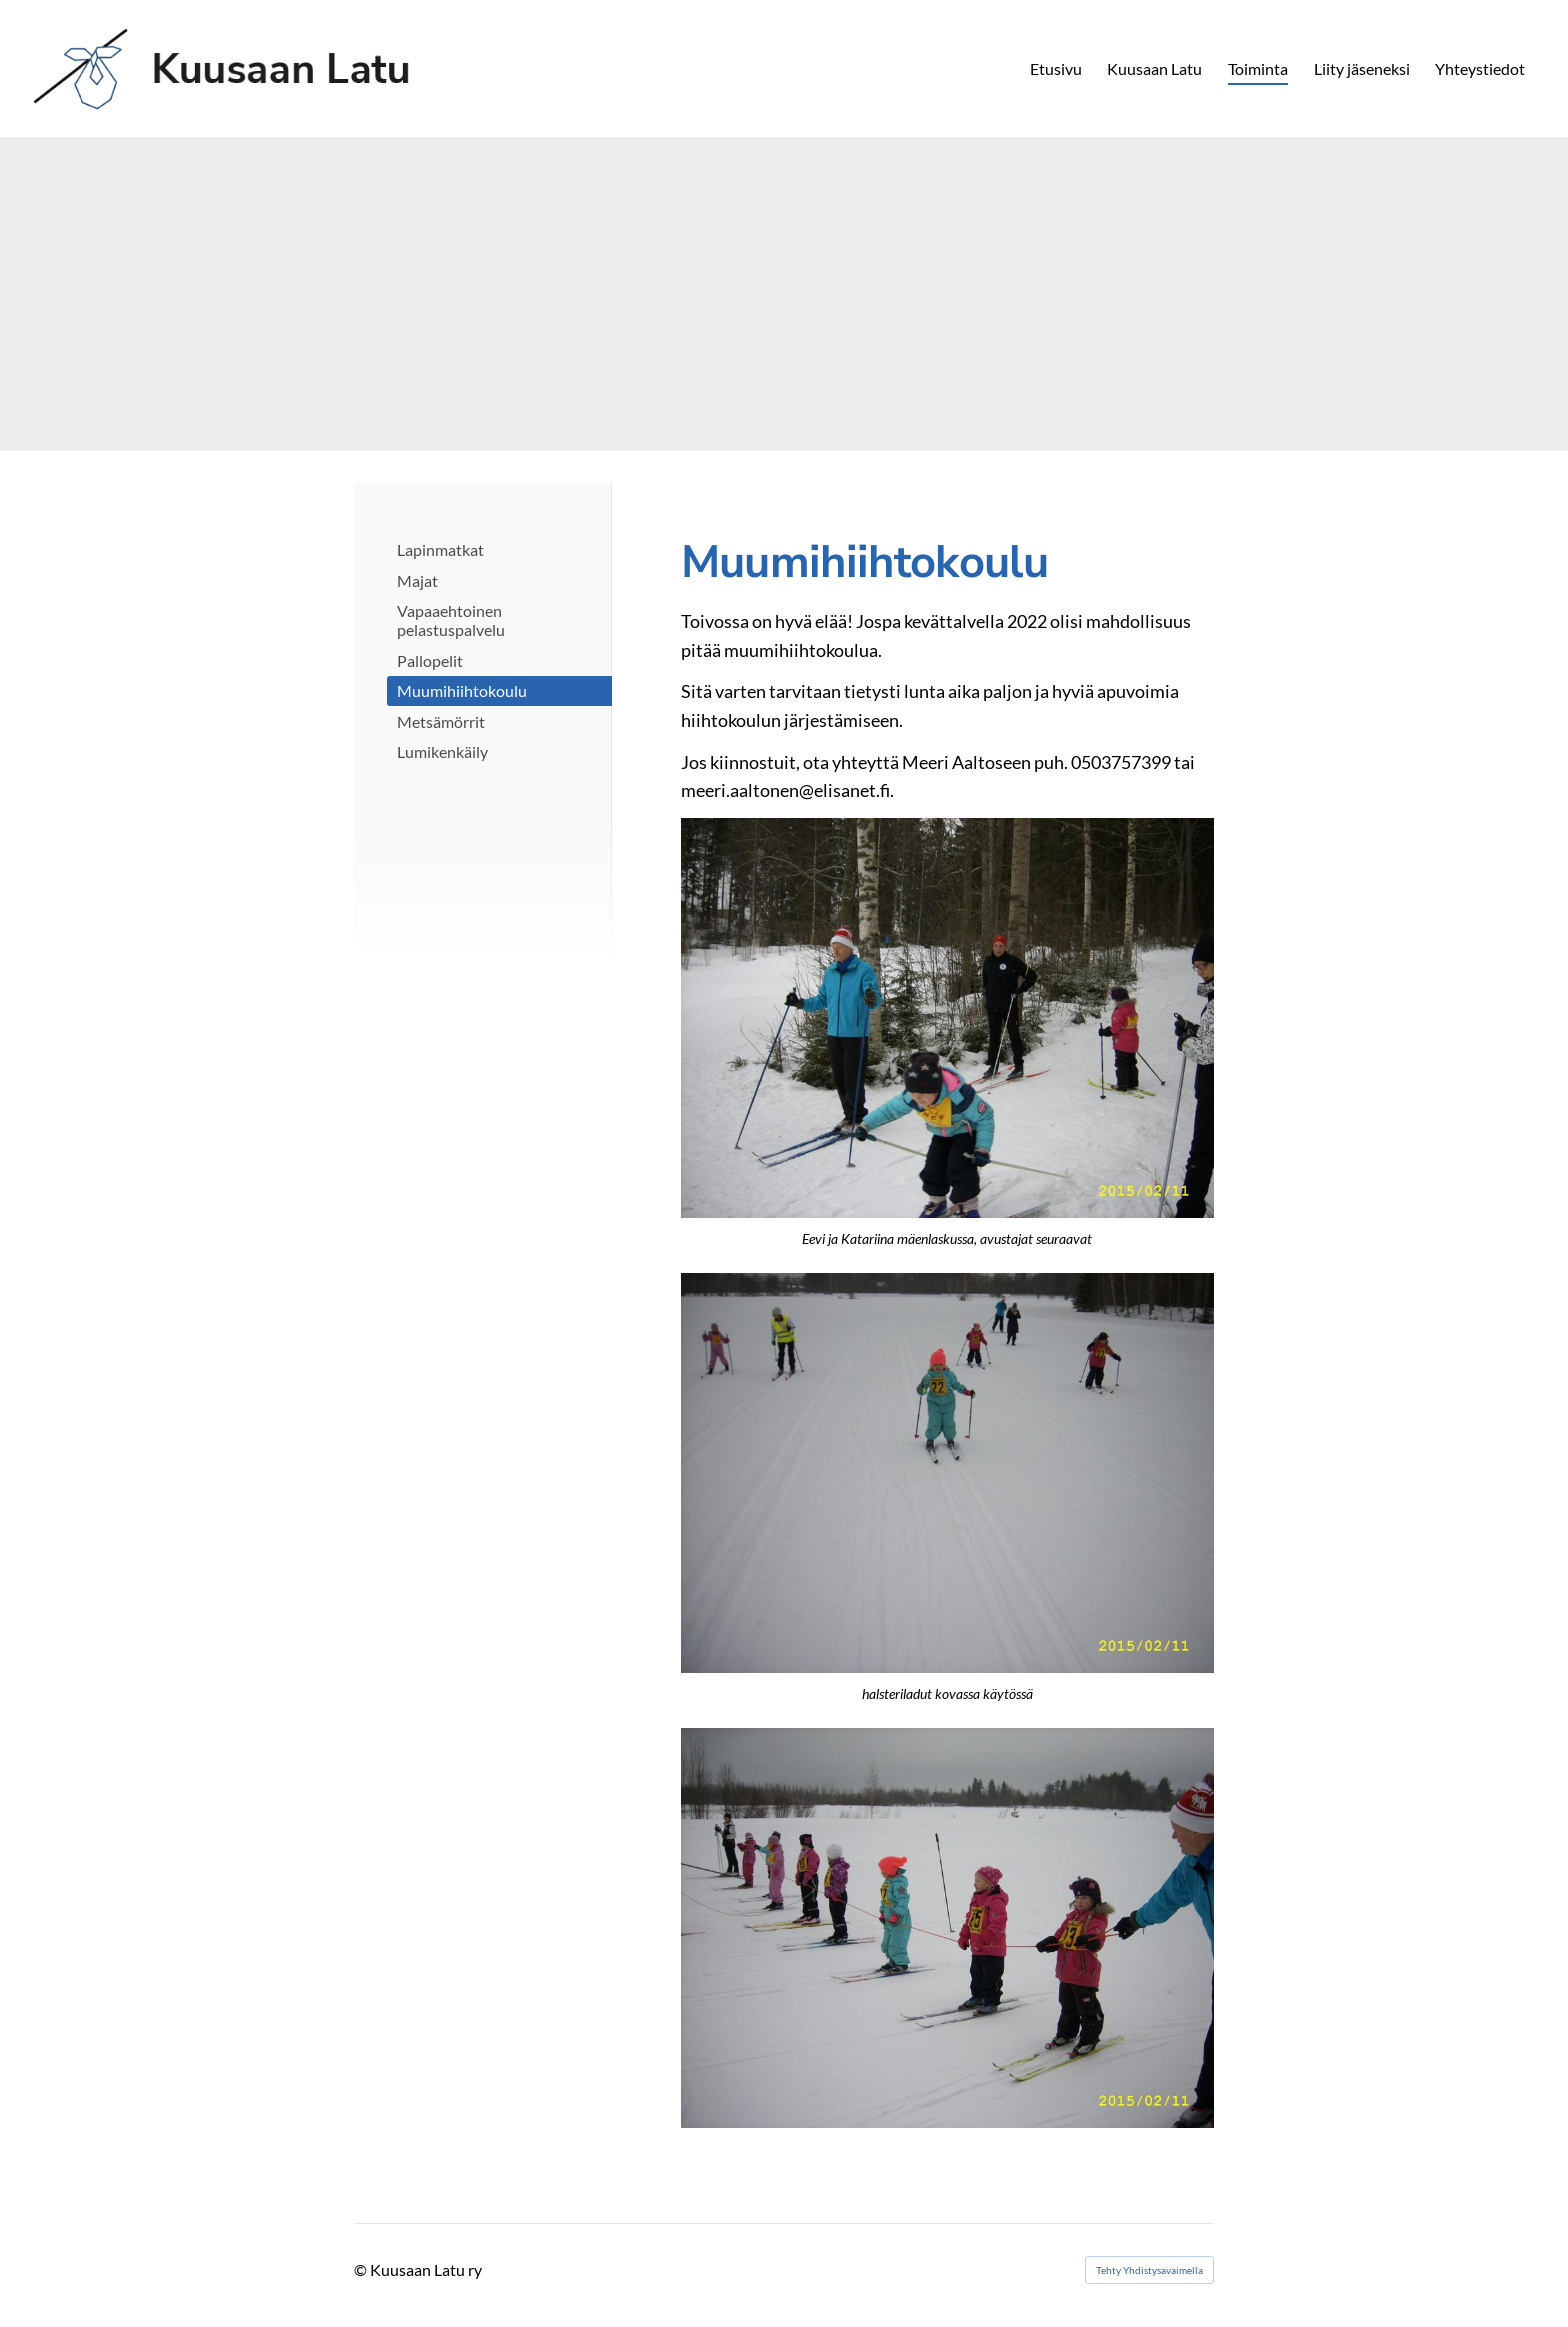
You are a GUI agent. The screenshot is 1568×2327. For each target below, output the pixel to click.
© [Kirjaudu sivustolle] (362, 2269)
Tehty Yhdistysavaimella (1149, 2270)
